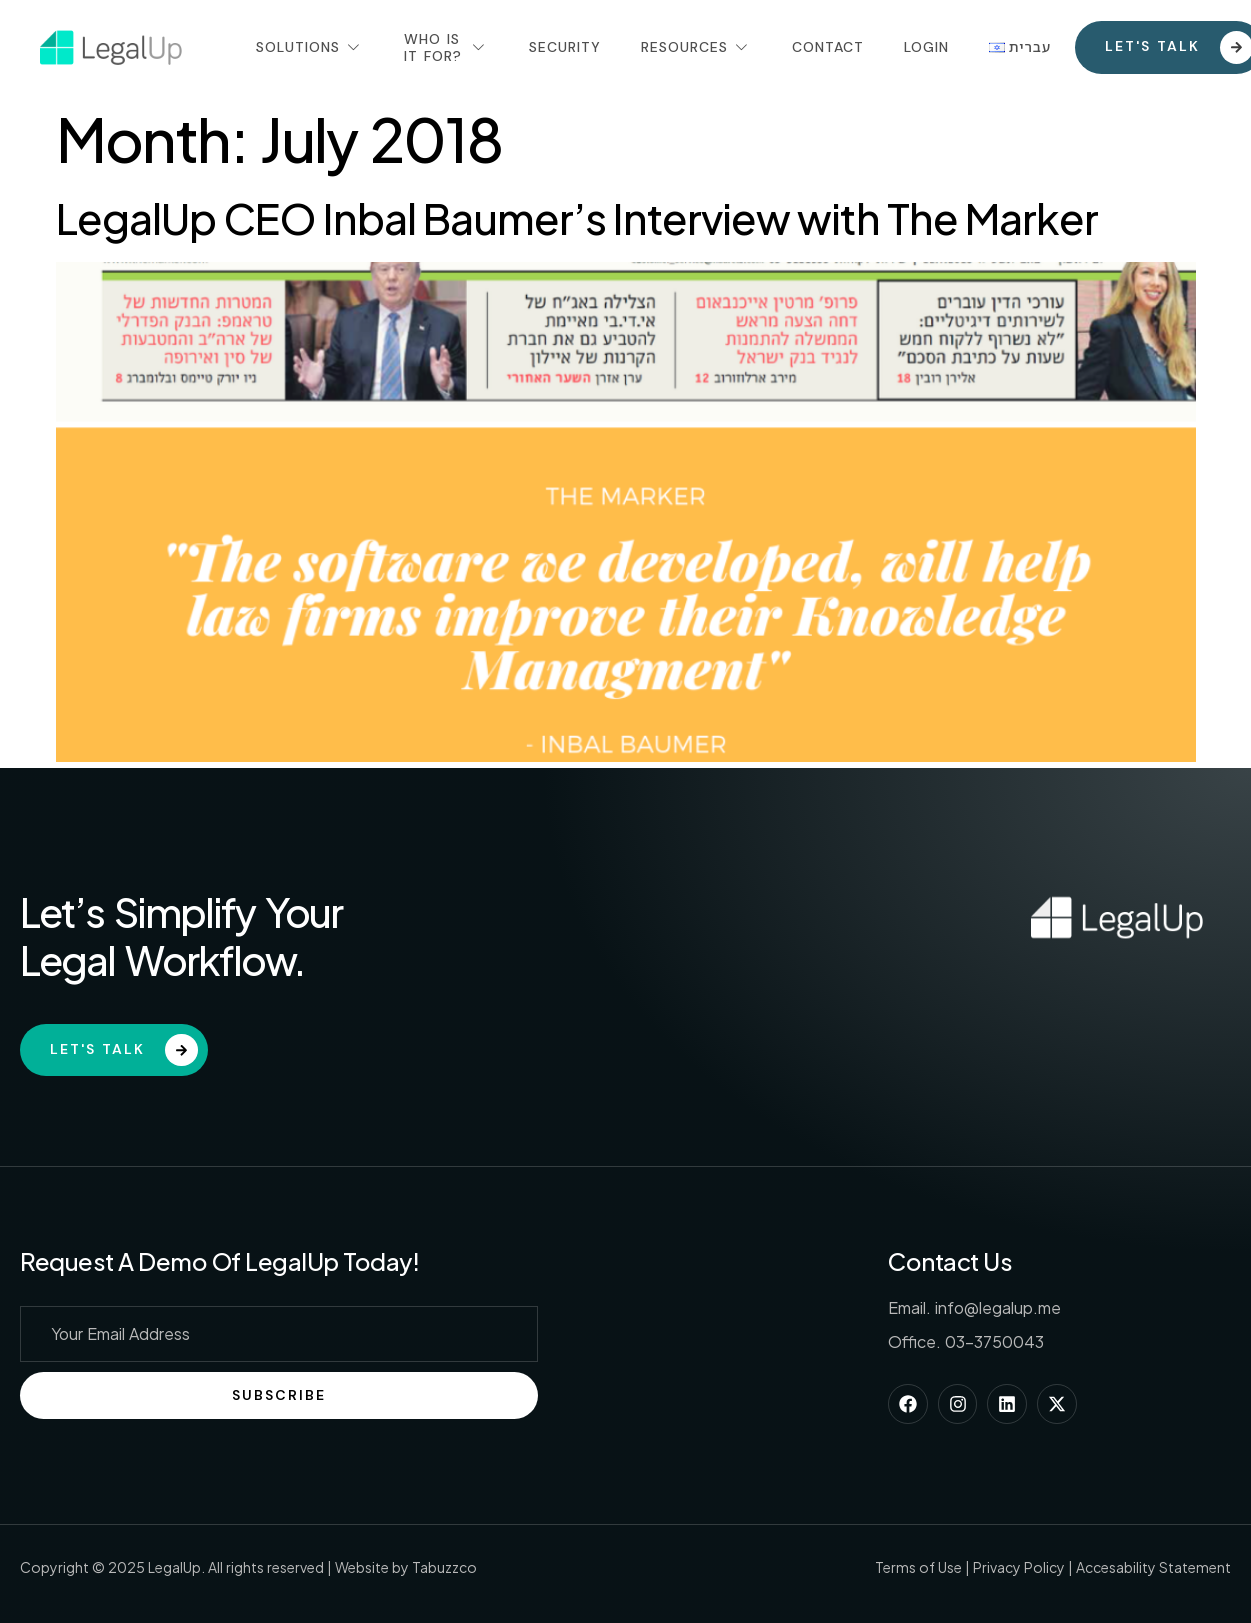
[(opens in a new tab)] (626, 755)
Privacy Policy (1019, 1567)
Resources (696, 47)
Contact (828, 47)
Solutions (310, 47)
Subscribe (279, 1395)
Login (926, 47)
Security (565, 47)
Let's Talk (124, 1050)
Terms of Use (918, 1567)
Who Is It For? (446, 47)
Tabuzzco (444, 1567)
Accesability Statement (1153, 1567)
